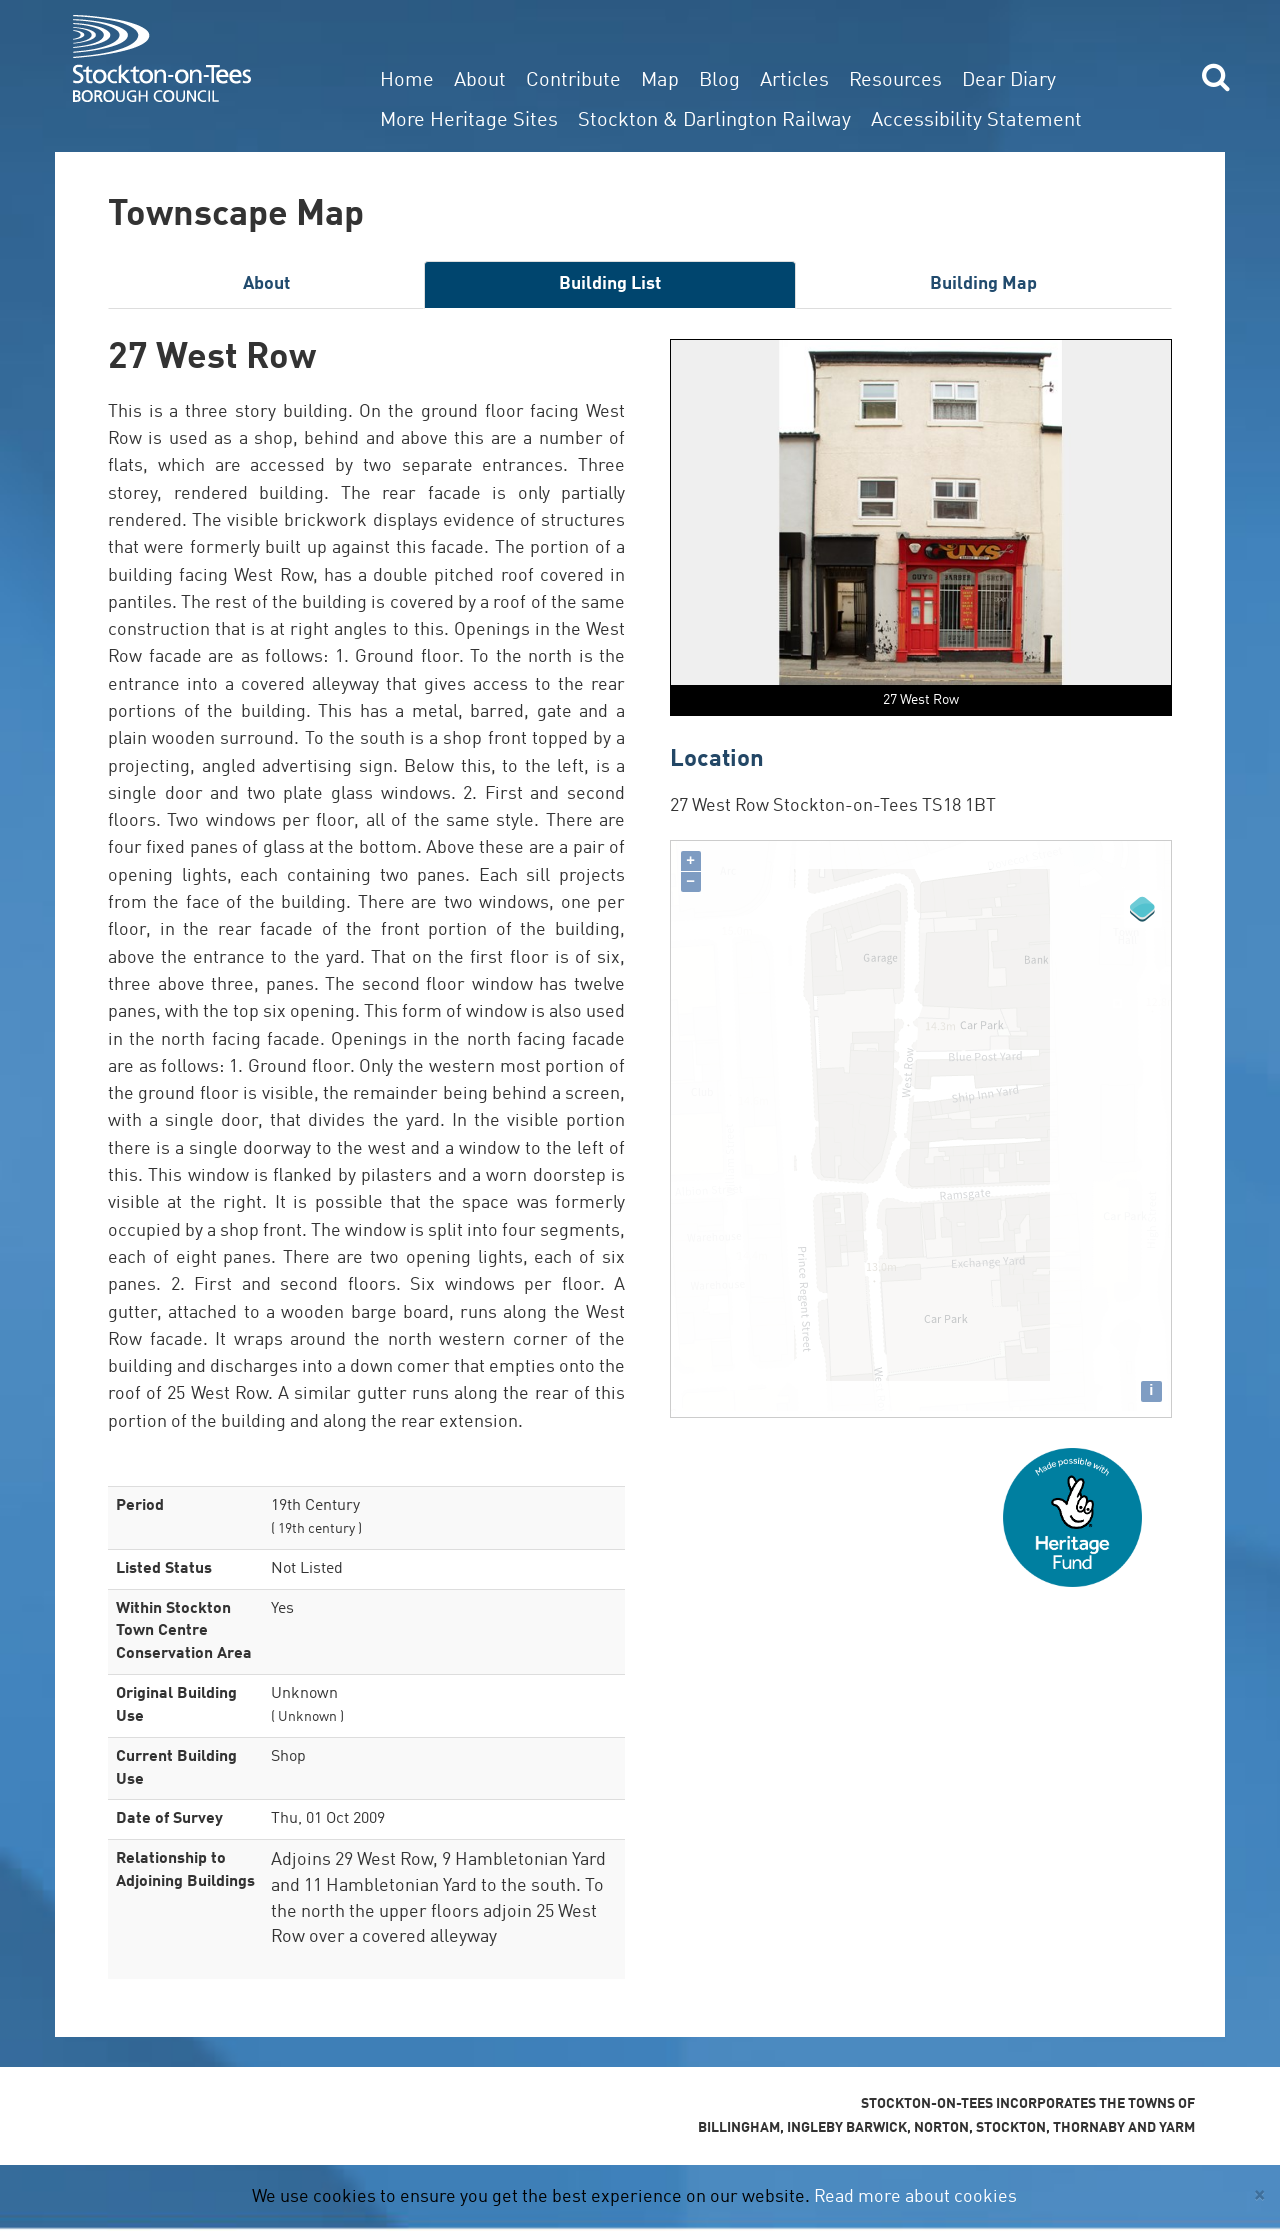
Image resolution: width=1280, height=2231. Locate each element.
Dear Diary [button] (1009, 81)
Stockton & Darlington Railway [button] (714, 121)
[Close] (1259, 2195)
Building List (610, 284)
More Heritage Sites (469, 121)
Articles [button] (794, 81)
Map (660, 81)
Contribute (573, 81)
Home (407, 81)
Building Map (983, 284)
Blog (719, 81)
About (480, 81)
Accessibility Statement (976, 121)
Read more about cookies (915, 2197)
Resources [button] (895, 81)
